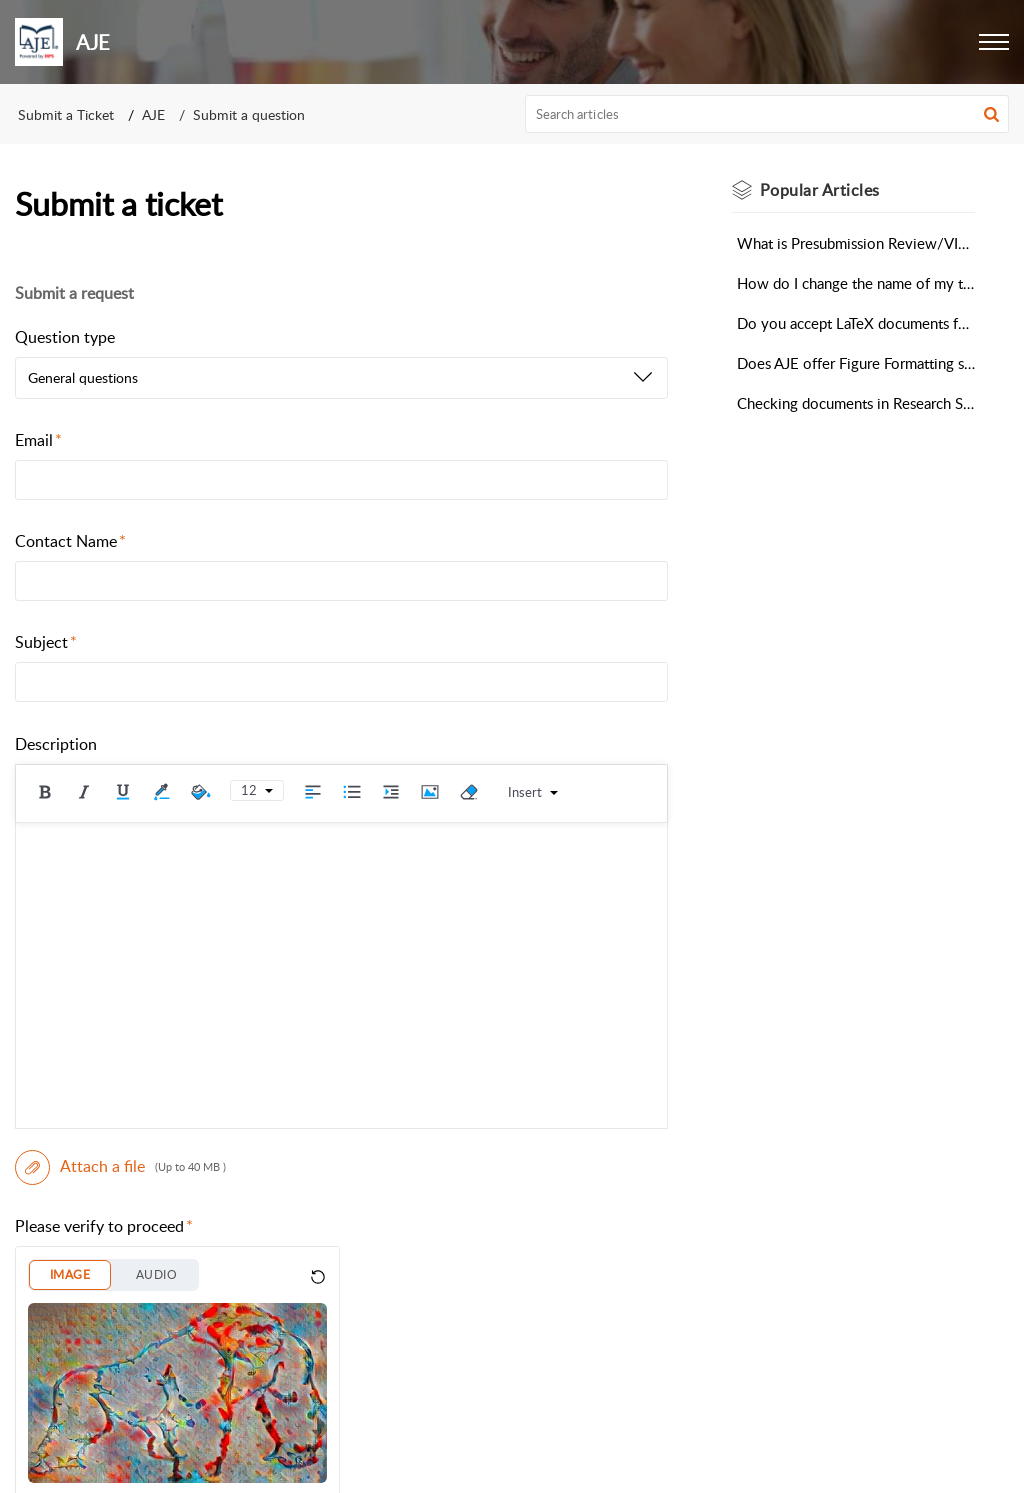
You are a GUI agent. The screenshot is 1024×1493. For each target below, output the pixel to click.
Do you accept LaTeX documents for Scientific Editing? (856, 323)
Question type (65, 337)
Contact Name (70, 541)
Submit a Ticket (66, 114)
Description (56, 744)
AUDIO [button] (156, 1274)
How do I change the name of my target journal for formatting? (856, 283)
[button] (994, 42)
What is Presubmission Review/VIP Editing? (856, 243)
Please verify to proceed (104, 1226)
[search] (767, 114)
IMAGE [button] (70, 1274)
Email (38, 440)
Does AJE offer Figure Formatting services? (856, 363)
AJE (153, 114)
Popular (820, 190)
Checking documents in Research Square (856, 403)
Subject (46, 642)
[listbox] (341, 378)
